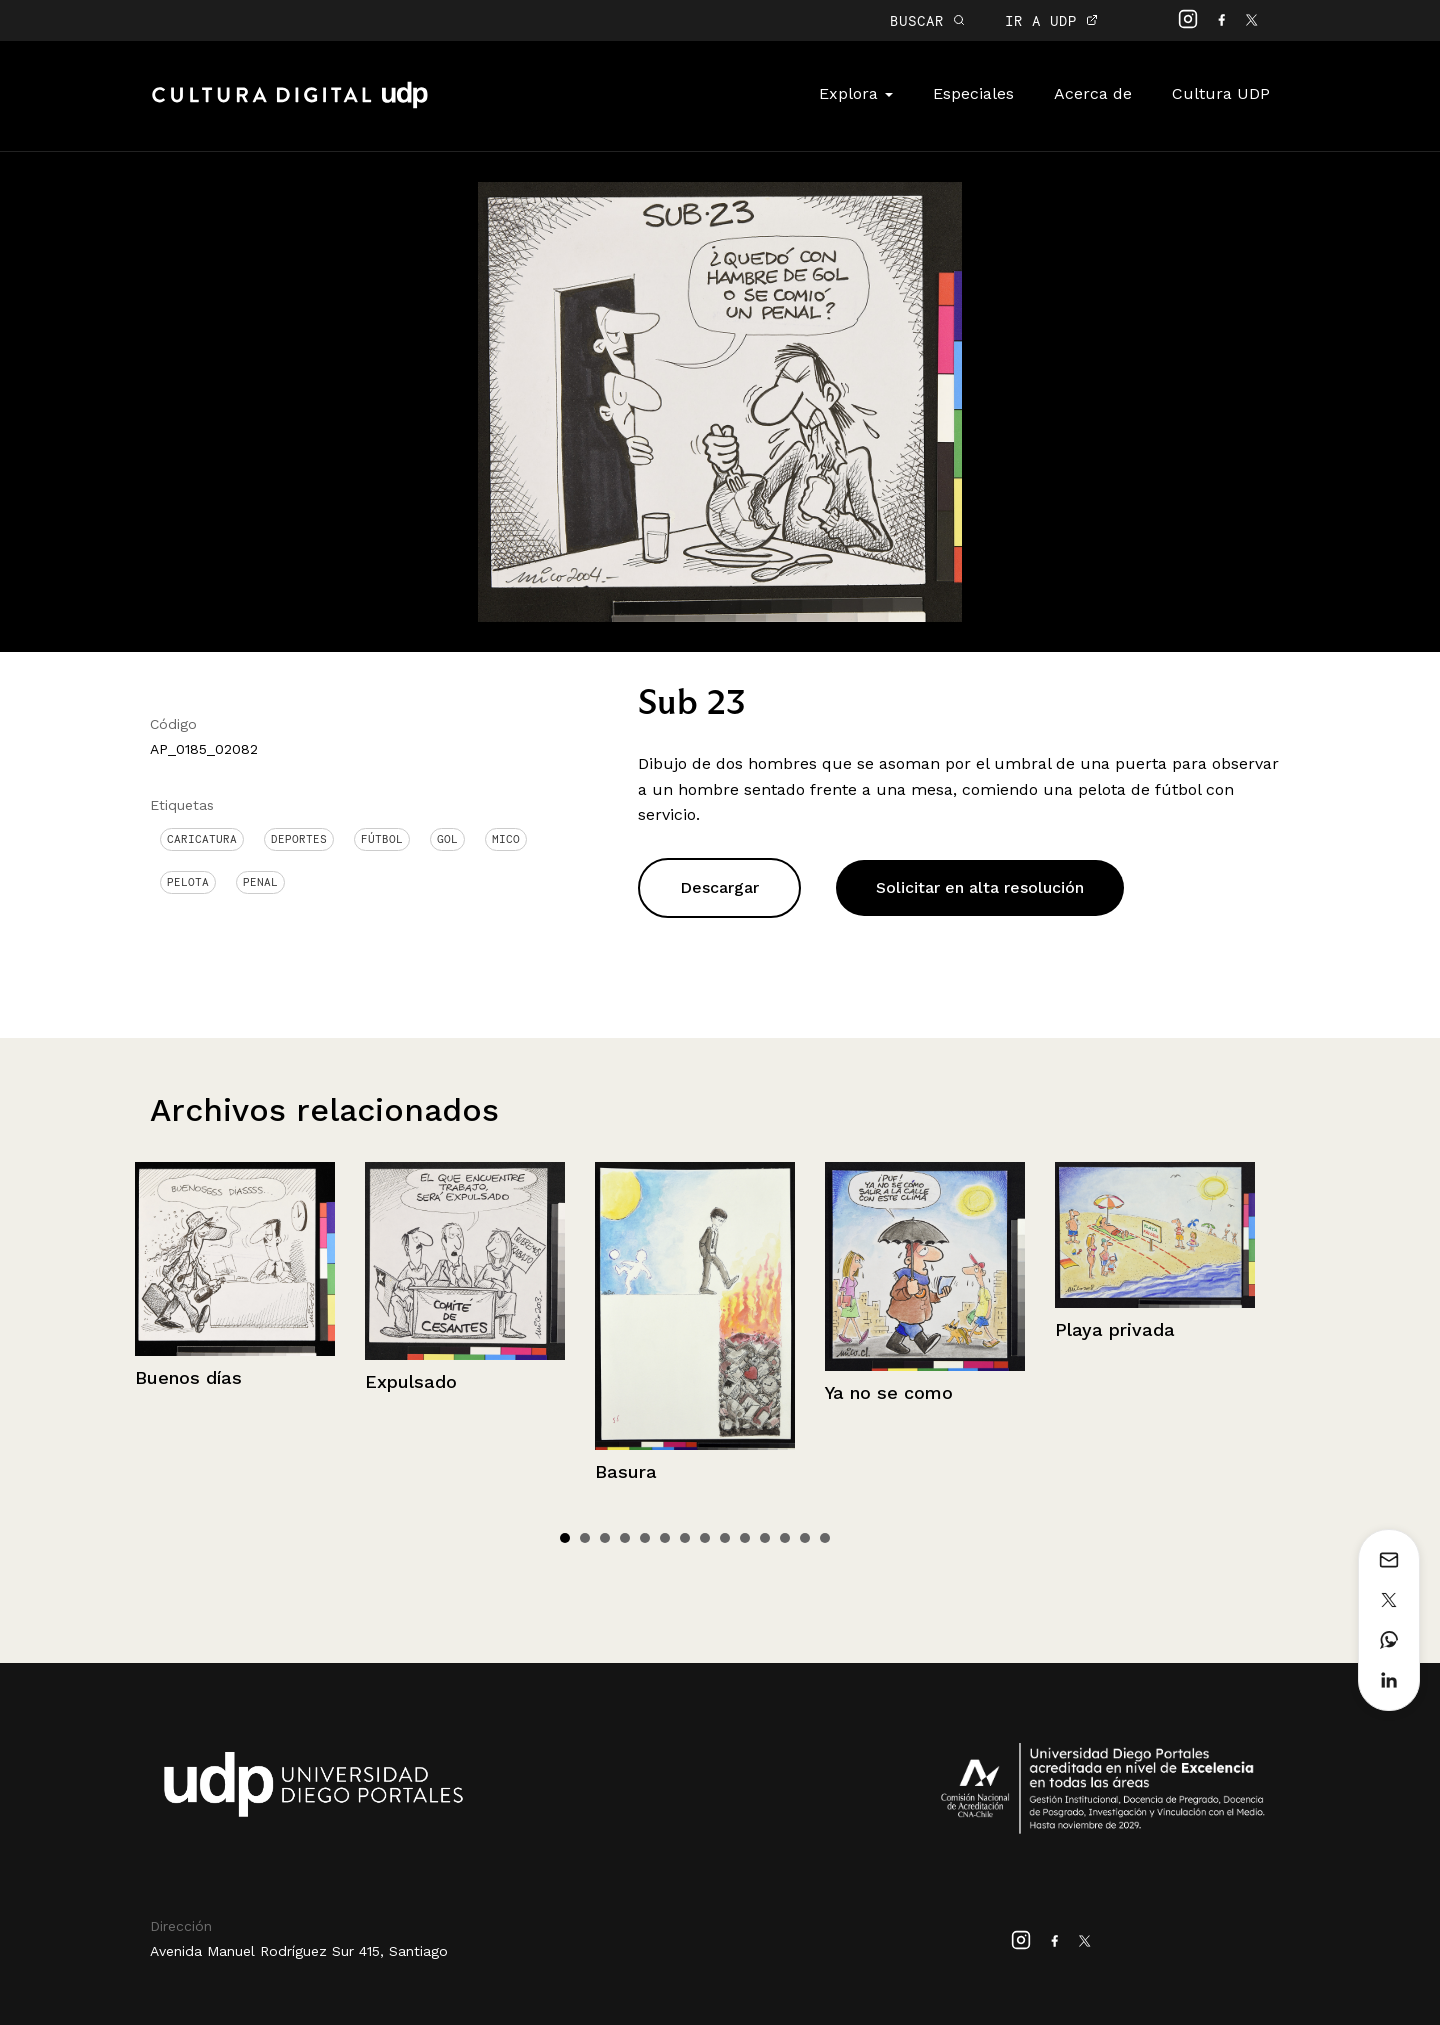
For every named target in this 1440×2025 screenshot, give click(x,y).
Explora (856, 93)
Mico (506, 839)
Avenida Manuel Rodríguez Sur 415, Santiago (299, 1951)
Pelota (188, 882)
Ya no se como (889, 1392)
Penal (260, 882)
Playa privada (1115, 1329)
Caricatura (202, 839)
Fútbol (382, 839)
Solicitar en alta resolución (980, 887)
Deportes (299, 839)
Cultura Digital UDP (290, 106)
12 (785, 1538)
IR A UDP (1051, 20)
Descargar (719, 887)
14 (825, 1538)
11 (765, 1538)
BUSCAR (927, 20)
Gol (447, 839)
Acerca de (1093, 93)
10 (745, 1538)
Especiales (973, 93)
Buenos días (188, 1377)
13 (805, 1538)
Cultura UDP (1221, 93)
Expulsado (411, 1381)
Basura (626, 1471)
